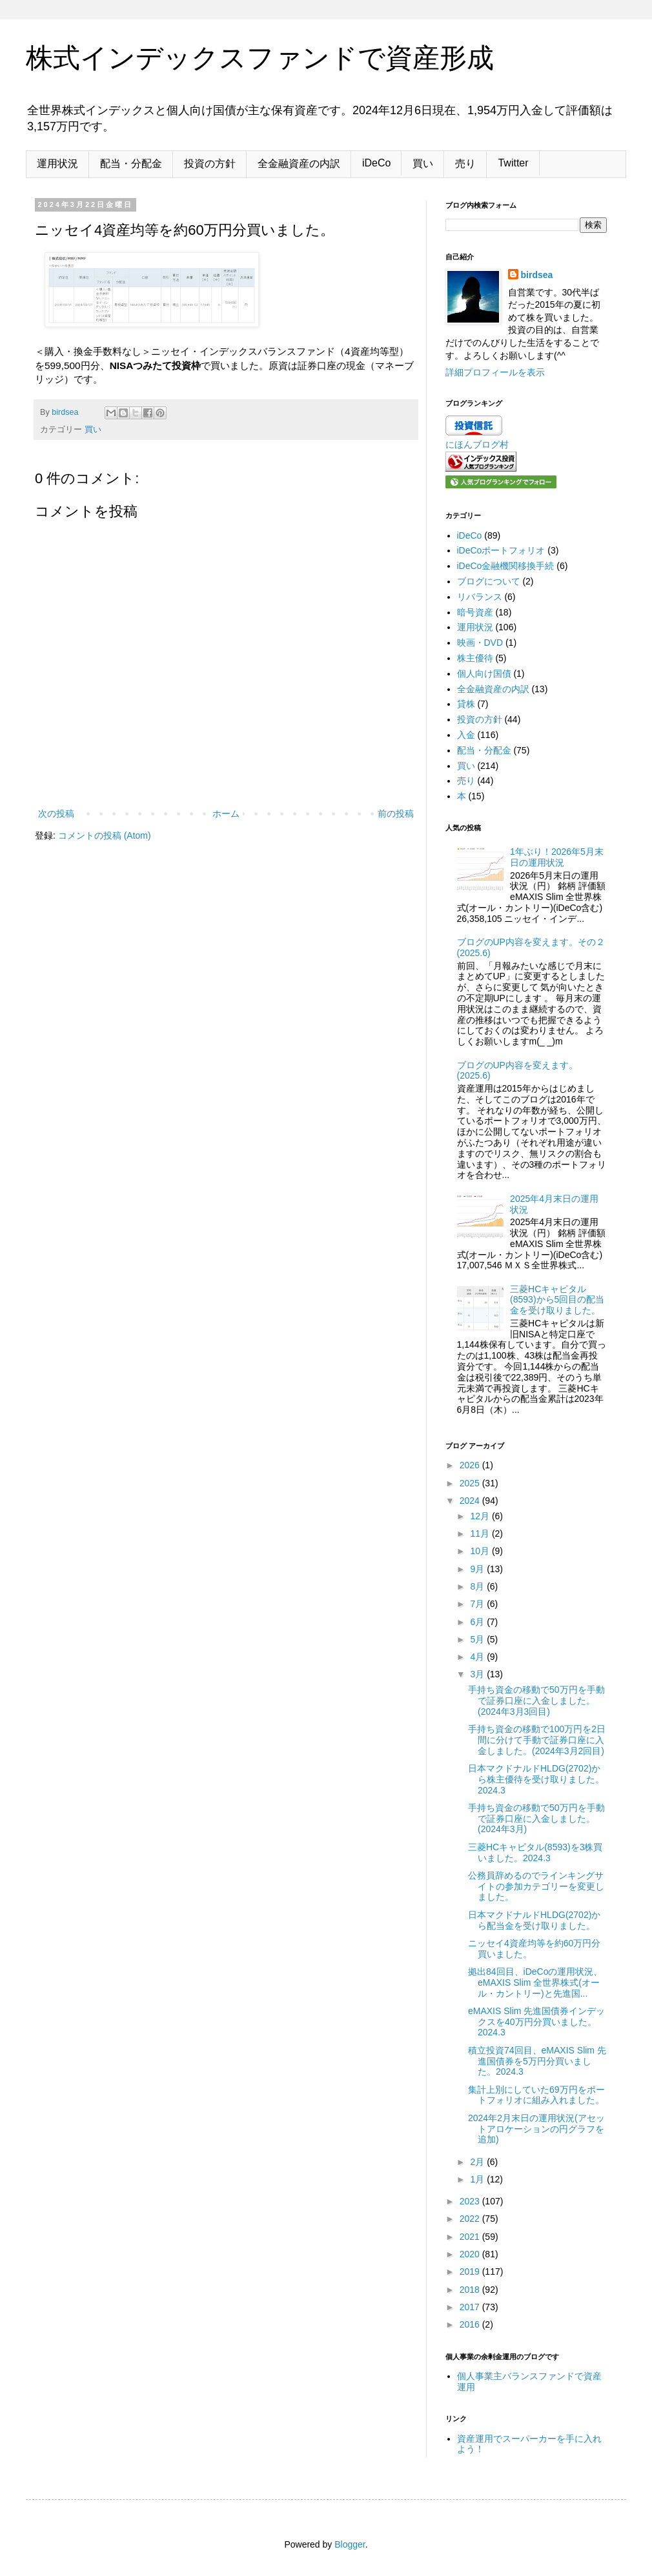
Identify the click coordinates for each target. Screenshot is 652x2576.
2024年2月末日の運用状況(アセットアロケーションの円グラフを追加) (536, 2129)
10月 (480, 1551)
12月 (480, 1516)
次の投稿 (56, 813)
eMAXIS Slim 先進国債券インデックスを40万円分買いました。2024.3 (536, 2022)
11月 (480, 1533)
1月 (478, 2179)
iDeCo (376, 162)
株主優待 (475, 658)
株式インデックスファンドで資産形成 (260, 58)
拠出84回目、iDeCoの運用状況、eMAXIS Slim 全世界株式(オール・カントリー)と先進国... (535, 1982)
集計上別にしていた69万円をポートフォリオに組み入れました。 (536, 2095)
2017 (471, 2307)
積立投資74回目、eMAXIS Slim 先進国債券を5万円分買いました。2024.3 (537, 2061)
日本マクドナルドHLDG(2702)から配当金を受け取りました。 (534, 1920)
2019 (471, 2271)
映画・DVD (480, 642)
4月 (478, 1657)
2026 (471, 1465)
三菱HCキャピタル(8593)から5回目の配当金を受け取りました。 (557, 1300)
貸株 (466, 704)
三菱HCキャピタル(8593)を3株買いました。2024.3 (535, 1852)
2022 (471, 2218)
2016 (471, 2324)
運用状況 (57, 163)
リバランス (479, 597)
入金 (466, 735)
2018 (471, 2289)
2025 (471, 1483)
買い (423, 163)
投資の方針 (210, 163)
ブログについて (488, 581)
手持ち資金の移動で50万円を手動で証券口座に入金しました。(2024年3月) (536, 1818)
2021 (471, 2237)
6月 (478, 1622)
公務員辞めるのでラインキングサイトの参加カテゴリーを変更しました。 (536, 1886)
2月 (478, 2162)
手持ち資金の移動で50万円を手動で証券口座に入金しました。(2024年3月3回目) (536, 1700)
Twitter (513, 162)
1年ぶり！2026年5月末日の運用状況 (557, 857)
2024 (471, 1500)
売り (465, 163)
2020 (471, 2254)
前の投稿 (396, 813)
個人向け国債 (484, 673)
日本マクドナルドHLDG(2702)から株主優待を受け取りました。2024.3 (536, 1779)
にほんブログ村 (477, 444)
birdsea (537, 275)
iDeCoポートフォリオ (501, 550)
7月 (478, 1604)
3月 (478, 1674)
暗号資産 (475, 612)
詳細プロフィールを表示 (495, 372)
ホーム (225, 813)
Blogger (349, 2544)
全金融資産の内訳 (299, 163)
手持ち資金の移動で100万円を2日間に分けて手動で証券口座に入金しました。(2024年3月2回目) (537, 1740)
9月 (478, 1569)
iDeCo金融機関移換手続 (506, 566)
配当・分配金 (131, 163)
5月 (478, 1639)
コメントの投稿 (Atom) (104, 835)
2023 (471, 2201)
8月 (478, 1586)
